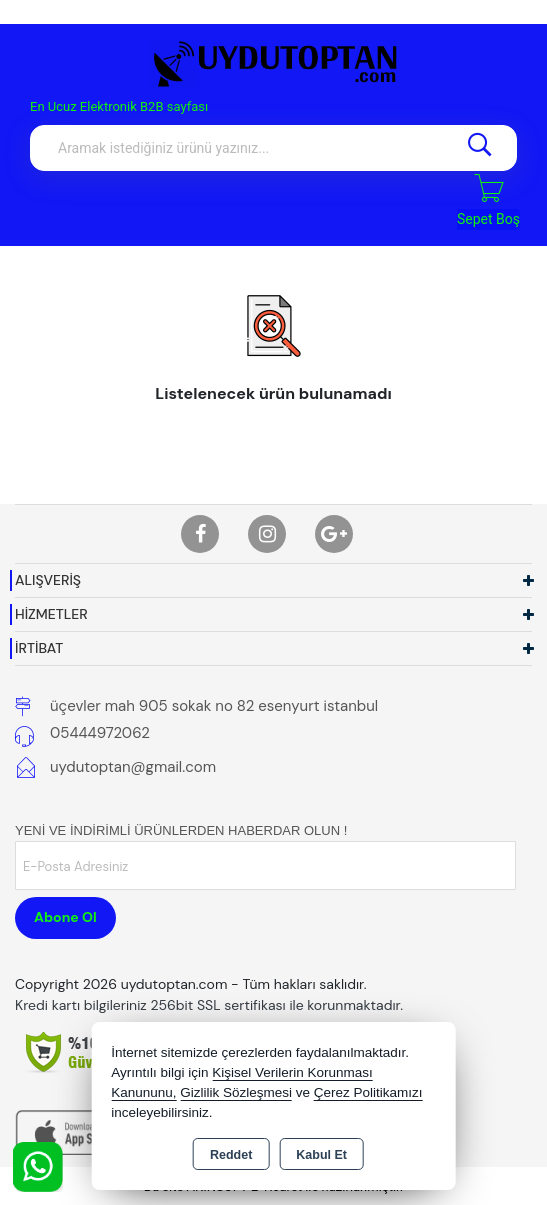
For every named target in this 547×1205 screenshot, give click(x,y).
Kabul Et (321, 1155)
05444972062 (100, 733)
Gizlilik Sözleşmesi (236, 1092)
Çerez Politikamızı (368, 1092)
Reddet (231, 1155)
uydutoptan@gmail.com (133, 767)
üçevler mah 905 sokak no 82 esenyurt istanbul (214, 706)
